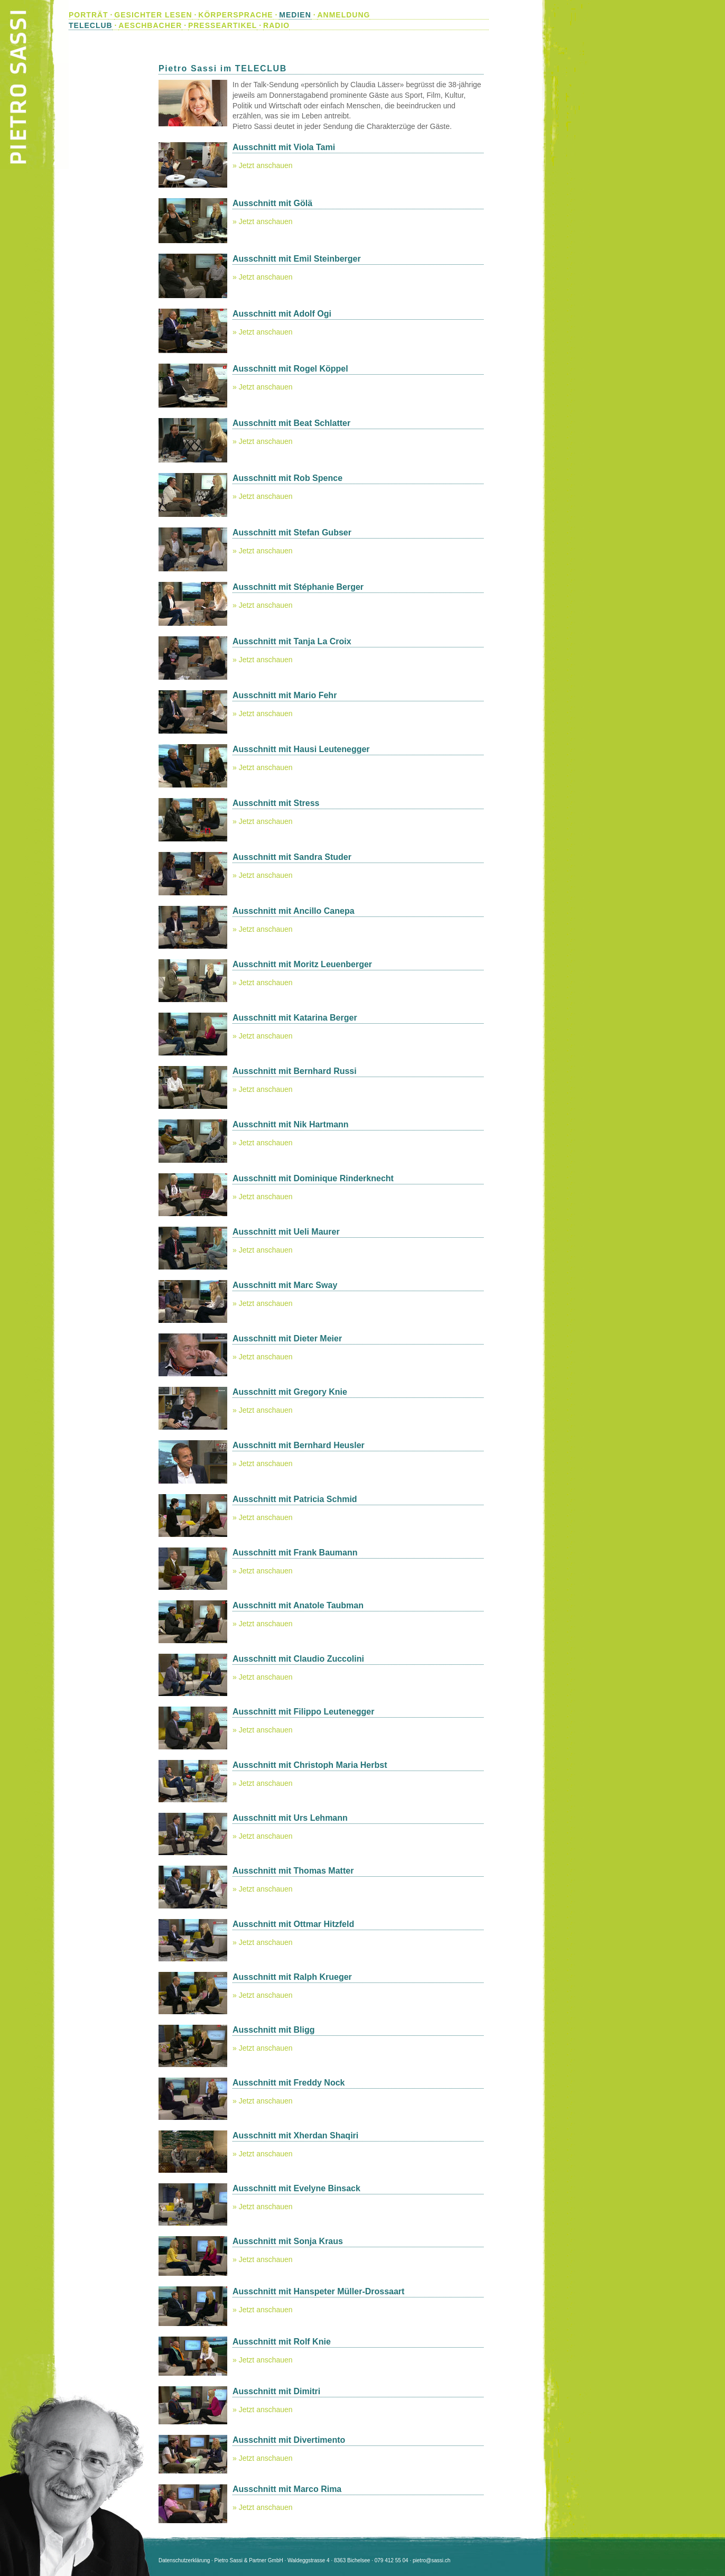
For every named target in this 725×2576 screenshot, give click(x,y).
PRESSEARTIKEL (222, 25)
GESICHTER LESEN (153, 15)
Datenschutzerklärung (184, 2560)
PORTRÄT (88, 15)
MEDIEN (295, 15)
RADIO (276, 25)
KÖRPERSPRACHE (235, 15)
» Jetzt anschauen (263, 165)
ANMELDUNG (343, 15)
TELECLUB (91, 25)
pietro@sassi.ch (431, 2560)
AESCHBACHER (150, 25)
